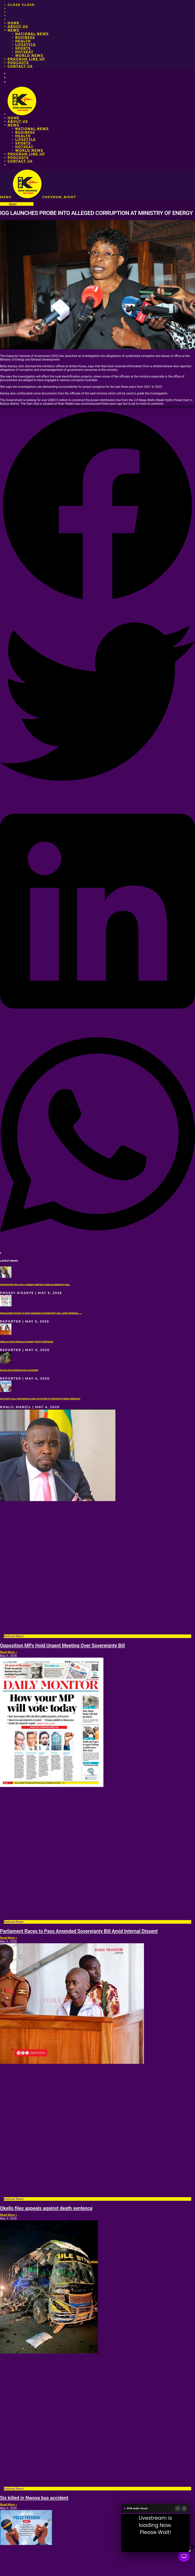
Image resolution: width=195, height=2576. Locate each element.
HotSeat (24, 52)
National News (32, 34)
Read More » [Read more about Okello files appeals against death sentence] (8, 2215)
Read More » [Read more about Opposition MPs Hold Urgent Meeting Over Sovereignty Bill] (8, 1652)
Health (23, 41)
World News (29, 55)
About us (18, 26)
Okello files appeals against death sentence (26, 1342)
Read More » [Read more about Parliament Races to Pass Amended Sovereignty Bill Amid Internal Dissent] (8, 1938)
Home (13, 23)
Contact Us (20, 66)
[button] (97, 506)
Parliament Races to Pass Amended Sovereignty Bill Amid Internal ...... (41, 1313)
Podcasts (18, 62)
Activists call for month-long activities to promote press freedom (40, 1399)
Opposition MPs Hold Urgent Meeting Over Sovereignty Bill (35, 1285)
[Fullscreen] (178, 2508)
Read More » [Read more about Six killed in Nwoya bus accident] (8, 2504)
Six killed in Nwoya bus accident (19, 1370)
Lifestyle (25, 44)
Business (25, 37)
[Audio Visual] (184, 2556)
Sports (23, 48)
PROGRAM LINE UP (26, 59)
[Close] (184, 2508)
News (13, 30)
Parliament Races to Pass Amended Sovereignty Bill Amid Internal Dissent (79, 1931)
